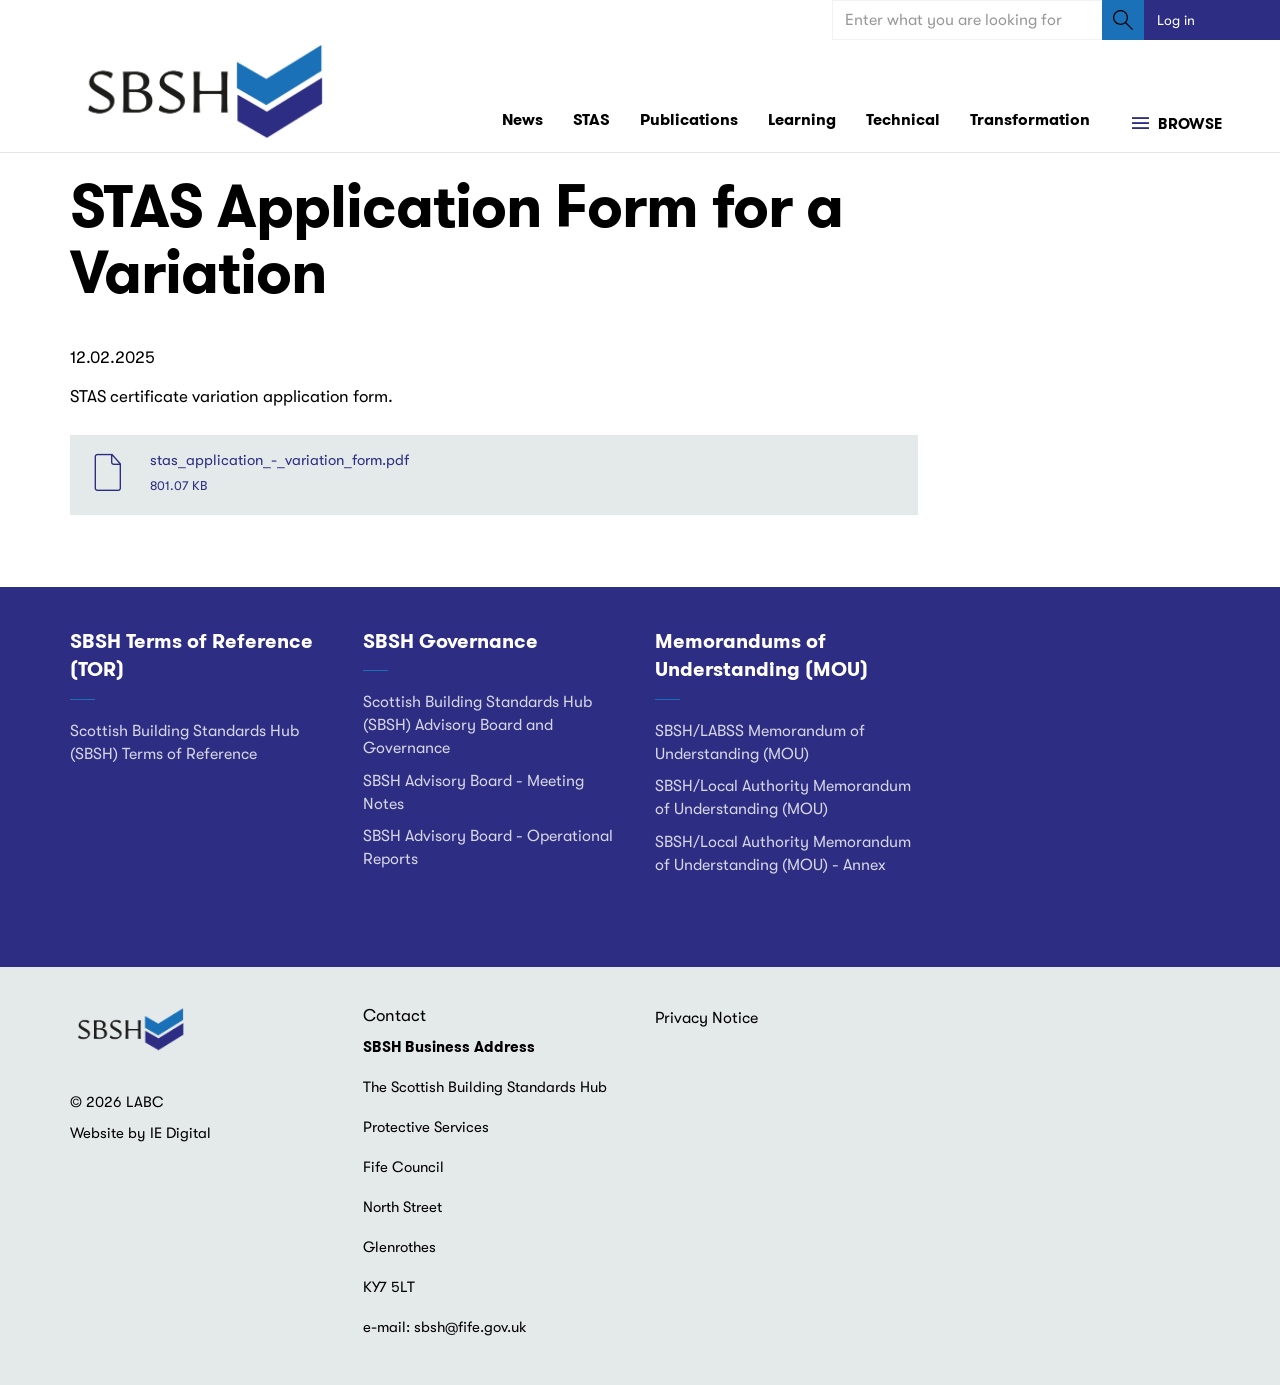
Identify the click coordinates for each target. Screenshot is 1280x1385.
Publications (689, 119)
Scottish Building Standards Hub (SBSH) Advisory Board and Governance (477, 725)
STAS (591, 119)
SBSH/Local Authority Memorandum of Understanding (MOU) (783, 797)
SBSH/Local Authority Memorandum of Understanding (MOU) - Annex (783, 853)
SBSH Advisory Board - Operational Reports (488, 847)
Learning (802, 119)
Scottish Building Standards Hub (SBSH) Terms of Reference (184, 742)
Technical (903, 119)
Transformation (1030, 119)
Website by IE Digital (140, 1133)
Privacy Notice (706, 1018)
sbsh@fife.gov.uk (470, 1327)
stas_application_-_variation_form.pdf (279, 460)
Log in (1176, 20)
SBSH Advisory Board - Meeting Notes (473, 792)
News (522, 119)
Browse (1188, 124)
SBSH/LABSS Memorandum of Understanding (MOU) (760, 742)
